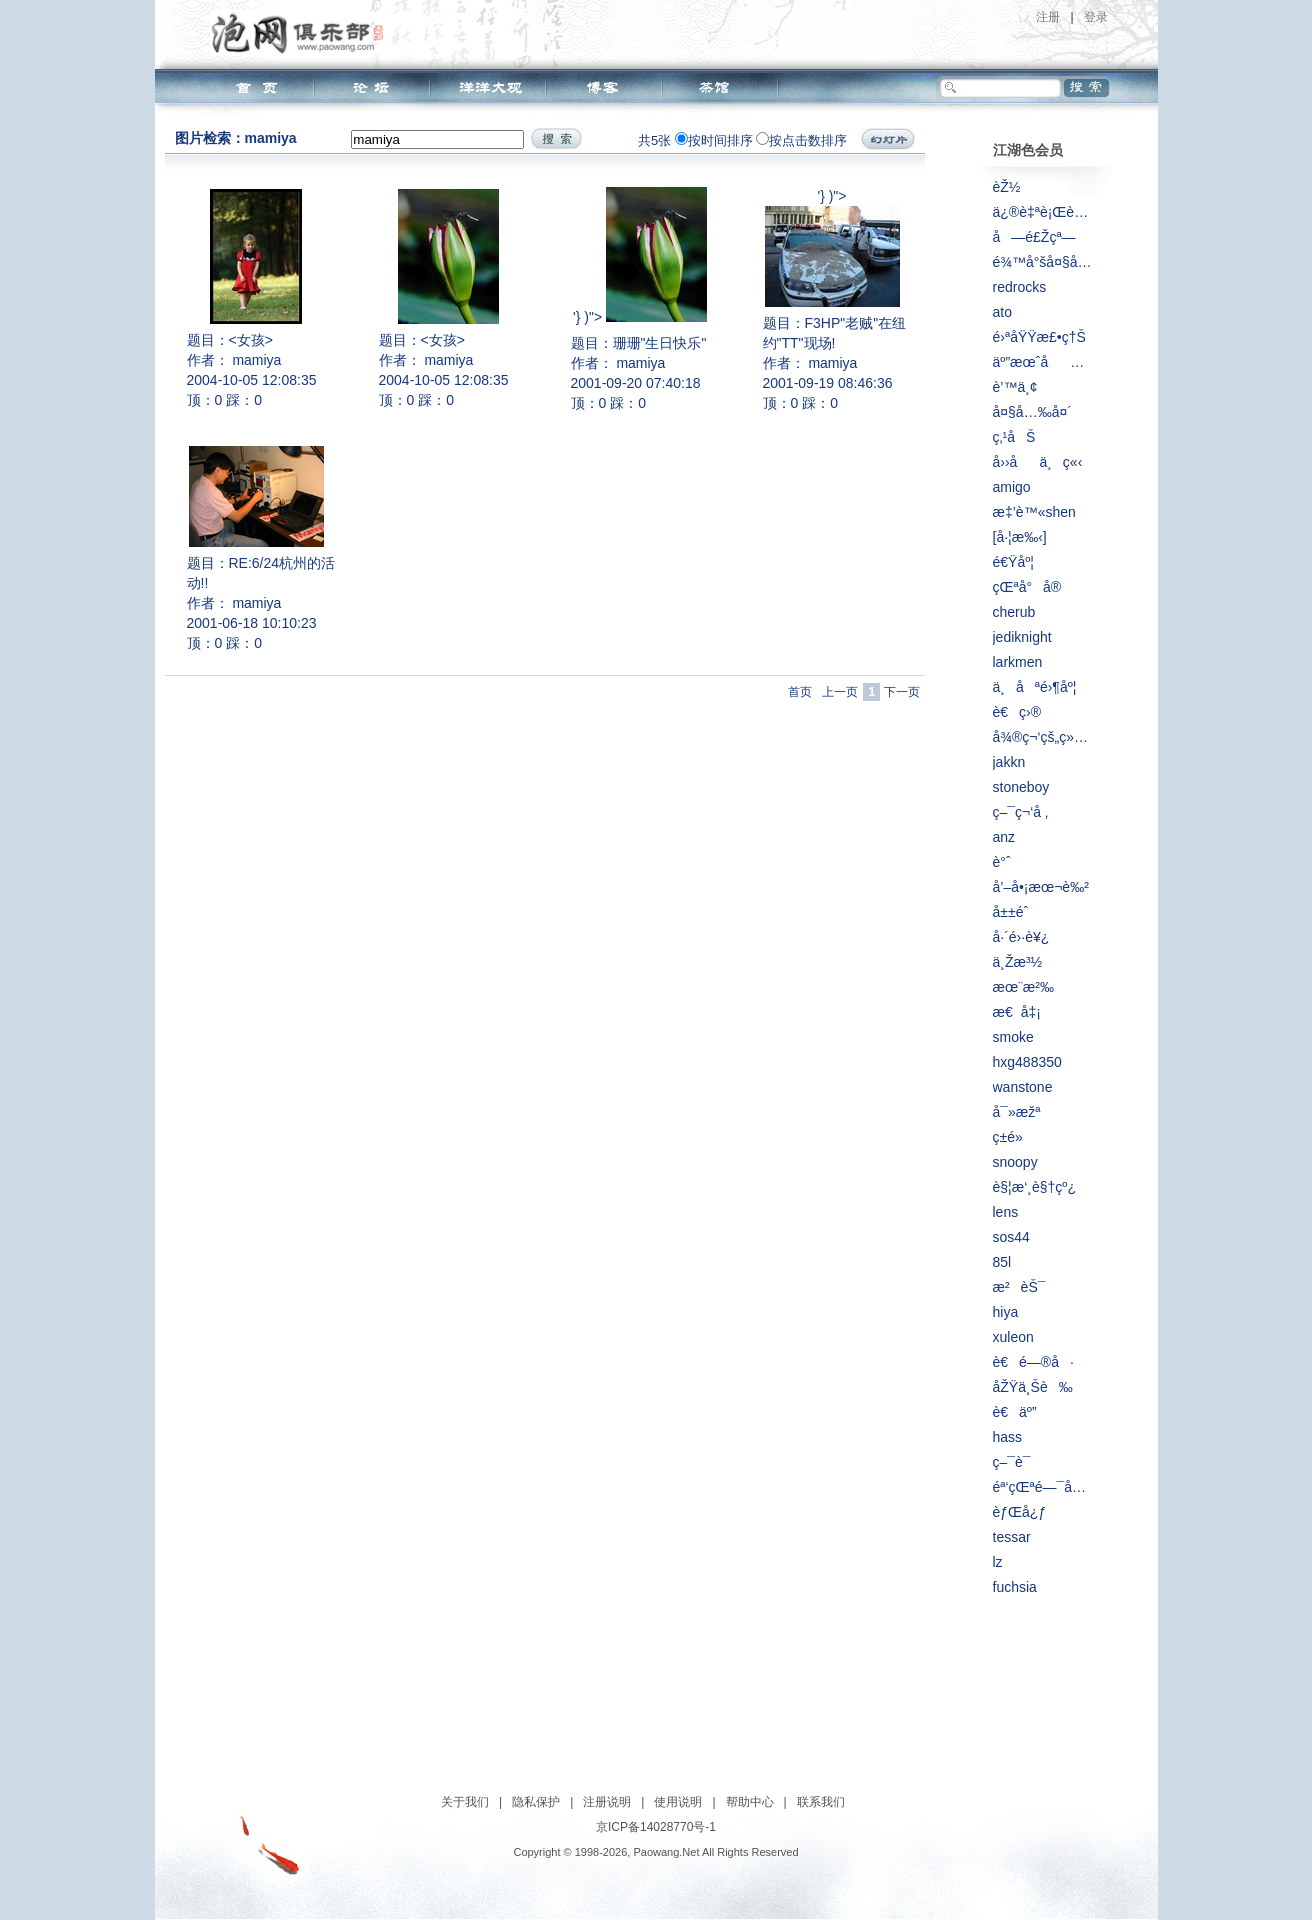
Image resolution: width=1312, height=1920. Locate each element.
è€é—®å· (1033, 1362)
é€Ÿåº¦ (1013, 562)
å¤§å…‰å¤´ (1032, 412)
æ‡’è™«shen (1034, 512)
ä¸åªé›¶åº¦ (1035, 687)
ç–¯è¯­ (1012, 1462)
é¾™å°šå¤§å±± (1043, 262)
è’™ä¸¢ (1015, 387)
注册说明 (607, 1802)
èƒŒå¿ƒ (1020, 1512)
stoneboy (1021, 787)
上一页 (840, 692)
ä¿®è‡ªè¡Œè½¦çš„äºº (1043, 212)
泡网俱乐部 (302, 33)
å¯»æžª (1017, 1112)
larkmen (1018, 662)
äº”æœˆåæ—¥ (1043, 362)
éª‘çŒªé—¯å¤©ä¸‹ (1043, 1487)
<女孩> (251, 340)
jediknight (1022, 637)
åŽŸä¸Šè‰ (1033, 1387)
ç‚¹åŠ (1014, 437)
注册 (1048, 17)
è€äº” (1015, 1412)
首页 (800, 692)
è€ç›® (1017, 712)
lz (998, 1562)
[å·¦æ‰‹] (1020, 537)
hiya (1006, 1312)
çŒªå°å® (1033, 587)
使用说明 (678, 1802)
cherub (1014, 612)
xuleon (1013, 1337)
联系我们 (821, 1802)
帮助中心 (750, 1802)
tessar (1012, 1537)
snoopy (1015, 1162)
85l (1002, 1262)
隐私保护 (536, 1802)
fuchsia (1015, 1587)
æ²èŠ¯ (1019, 1287)
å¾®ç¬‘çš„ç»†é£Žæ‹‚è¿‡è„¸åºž (1043, 737)
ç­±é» (1013, 1137)
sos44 (1011, 1237)
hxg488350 (1027, 1062)
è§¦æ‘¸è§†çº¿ (1034, 1187)
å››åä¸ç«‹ (1038, 462)
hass (1008, 1437)
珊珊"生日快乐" (660, 343)
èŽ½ (1007, 187)
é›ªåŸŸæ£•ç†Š (1039, 337)
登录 (1096, 17)
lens (1006, 1212)
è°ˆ (1002, 862)
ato (1002, 312)
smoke (1013, 1037)
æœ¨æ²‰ (1023, 987)
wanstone (1023, 1087)
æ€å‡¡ (1017, 1012)
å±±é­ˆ (1011, 912)
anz (1004, 837)
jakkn (1009, 762)
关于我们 (465, 1802)
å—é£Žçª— (1034, 237)
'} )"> (640, 256)
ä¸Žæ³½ (1018, 962)
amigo (1012, 487)
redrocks (1020, 287)
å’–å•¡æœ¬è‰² (1041, 887)
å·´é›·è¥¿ (1021, 937)
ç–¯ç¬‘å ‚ (1021, 812)
